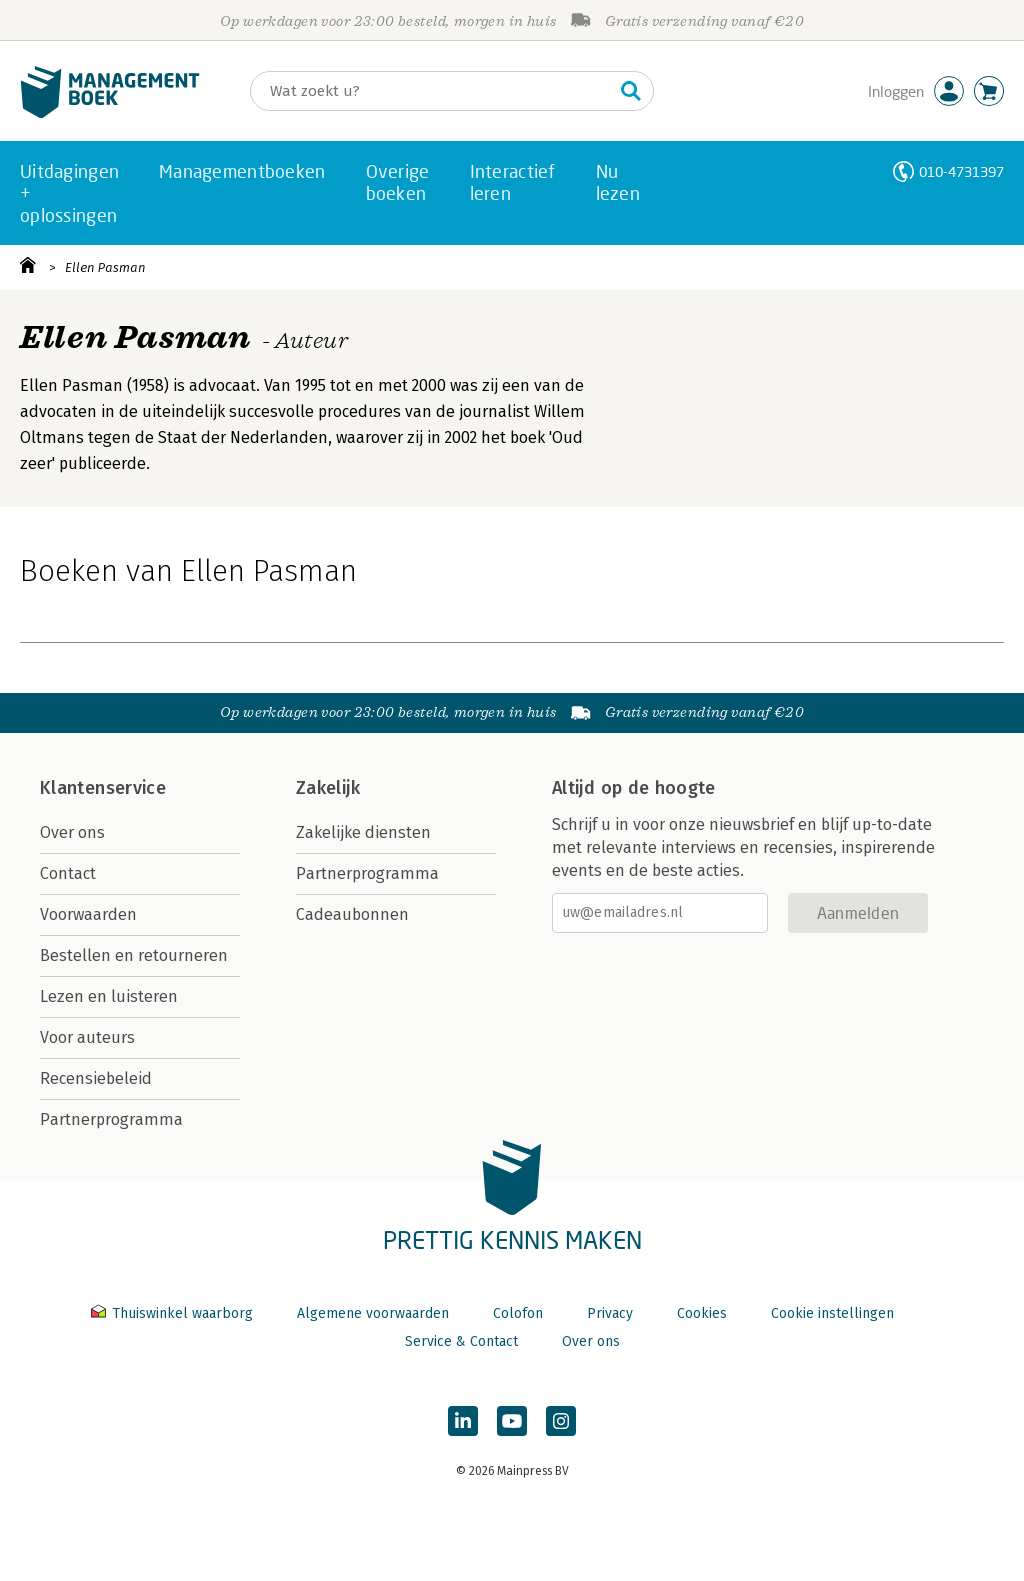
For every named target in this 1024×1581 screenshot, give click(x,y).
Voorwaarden (88, 914)
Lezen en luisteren (109, 996)
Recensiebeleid (96, 1078)
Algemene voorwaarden (373, 1313)
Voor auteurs (87, 1037)
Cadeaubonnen (352, 914)
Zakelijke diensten (363, 832)
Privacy (610, 1313)
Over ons (72, 832)
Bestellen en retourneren (134, 955)
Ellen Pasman (105, 267)
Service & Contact (461, 1341)
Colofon (518, 1313)
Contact (68, 873)
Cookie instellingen (832, 1313)
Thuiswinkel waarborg (174, 1313)
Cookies (702, 1313)
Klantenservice (103, 788)
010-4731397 (961, 171)
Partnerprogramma (111, 1119)
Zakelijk (328, 788)
